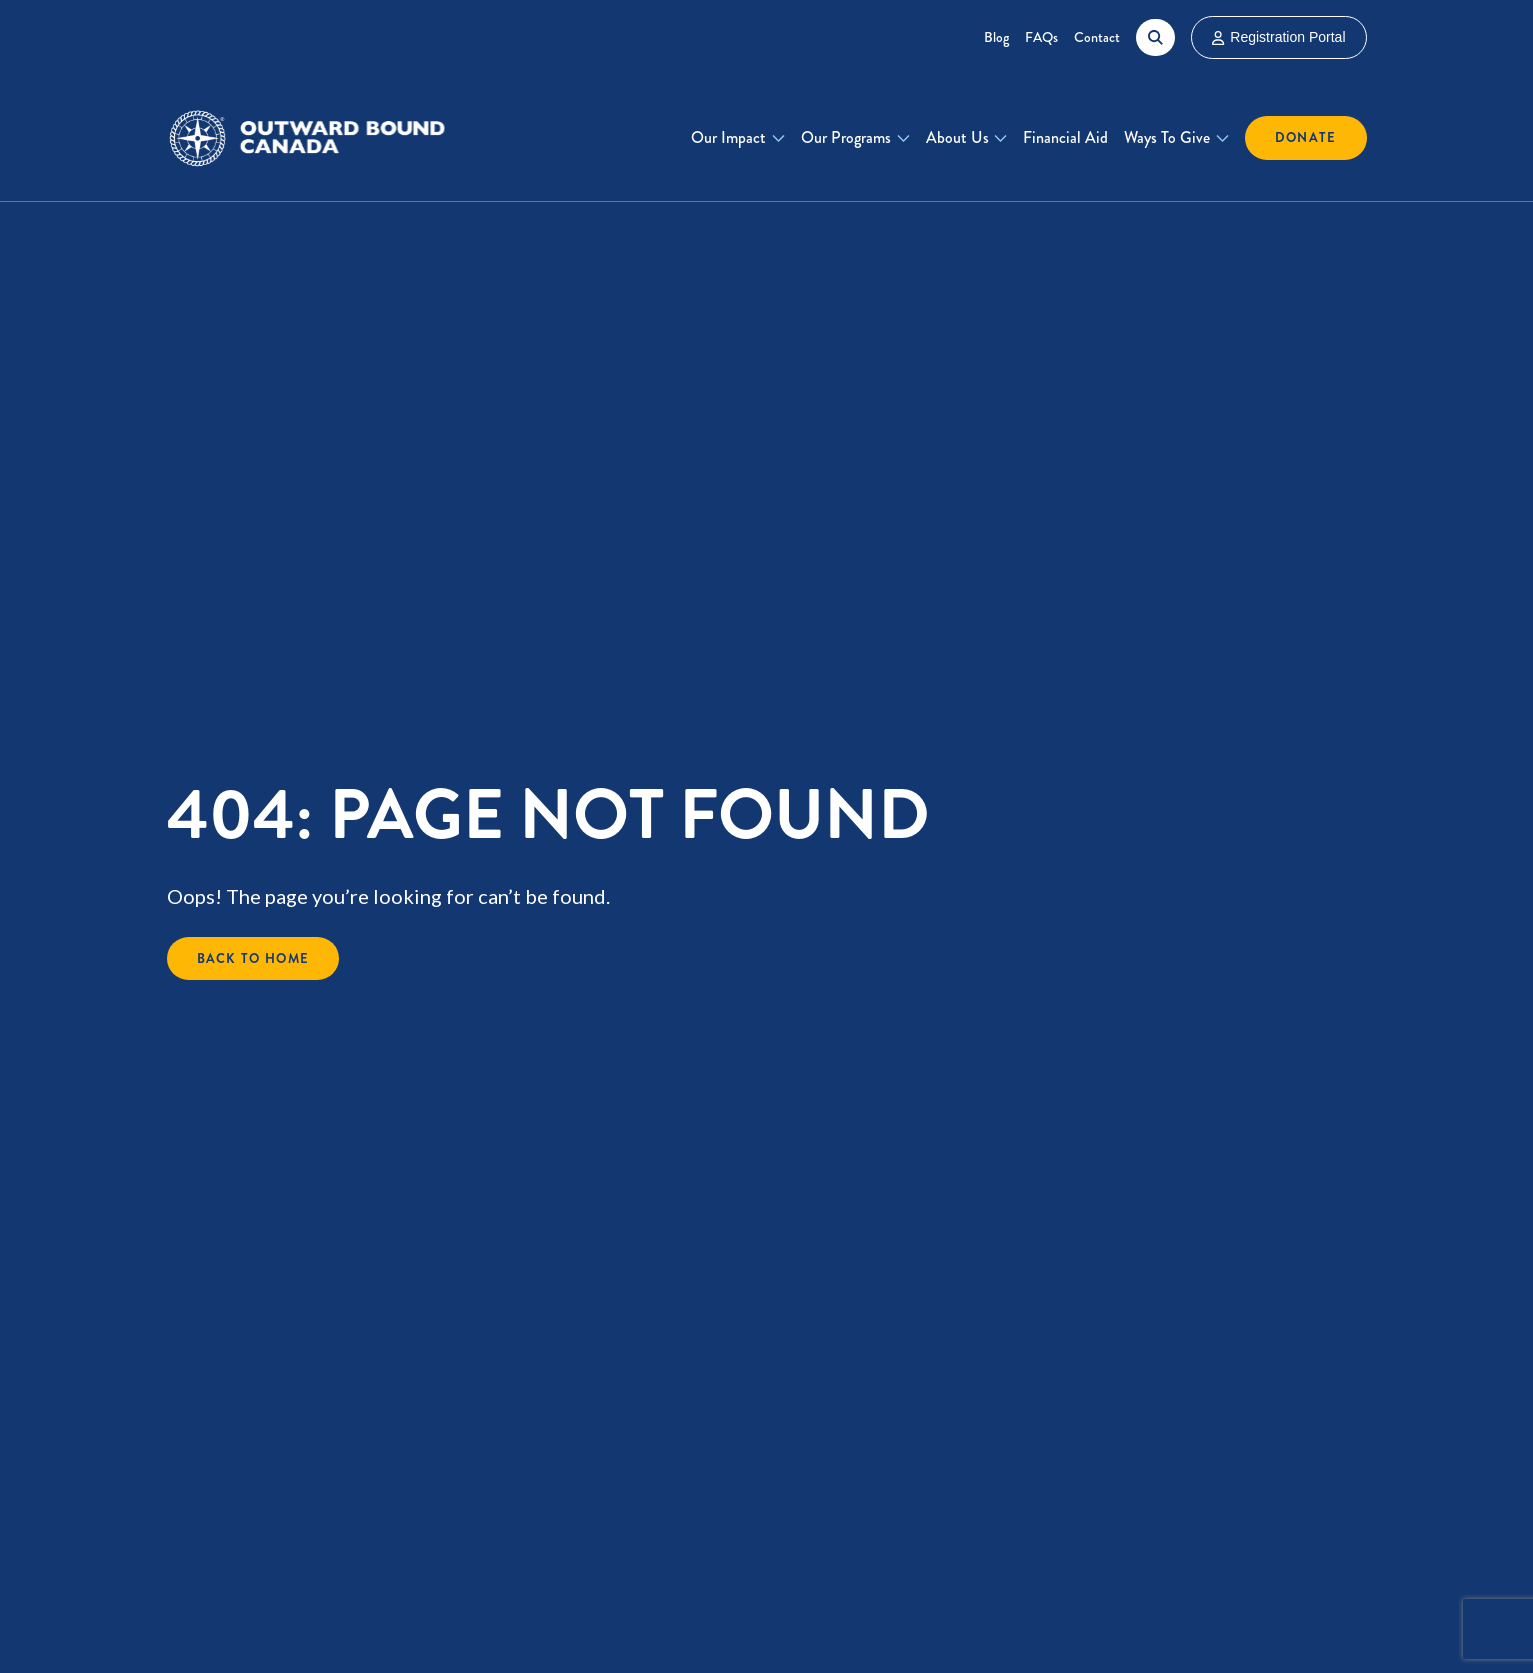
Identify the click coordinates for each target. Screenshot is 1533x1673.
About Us (957, 137)
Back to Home (253, 958)
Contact (1097, 37)
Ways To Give (1167, 137)
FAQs (1041, 37)
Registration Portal (1278, 37)
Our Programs (846, 137)
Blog (996, 37)
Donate (1306, 137)
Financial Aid (1065, 137)
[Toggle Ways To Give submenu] (1222, 138)
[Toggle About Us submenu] (1000, 138)
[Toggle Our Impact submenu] (778, 138)
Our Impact (728, 137)
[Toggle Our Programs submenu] (903, 138)
